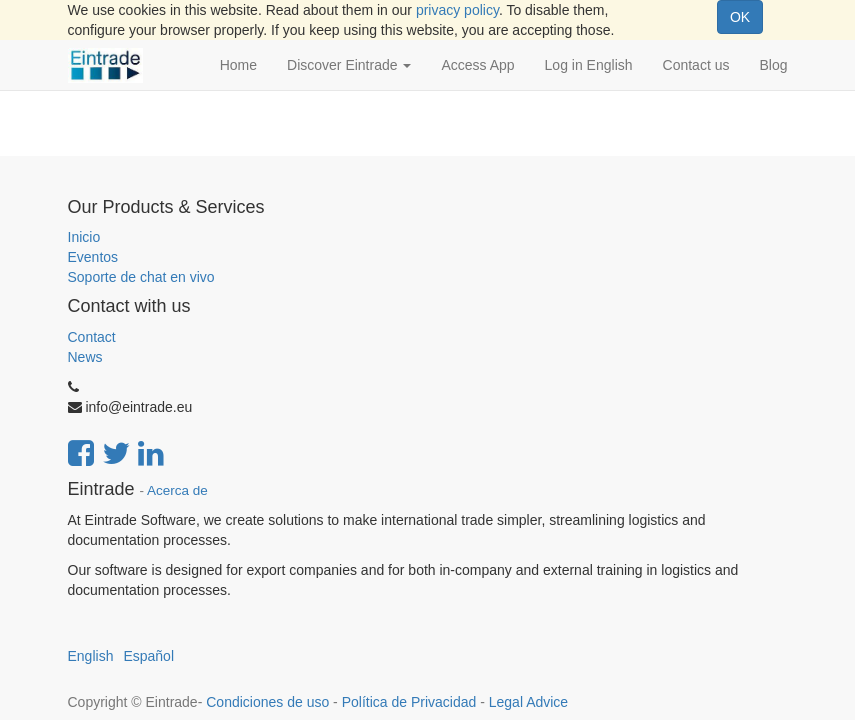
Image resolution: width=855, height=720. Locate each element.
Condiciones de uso (267, 702)
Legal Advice (528, 702)
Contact (92, 337)
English (91, 656)
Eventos (93, 257)
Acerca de (177, 490)
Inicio (84, 237)
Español (148, 656)
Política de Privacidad (409, 702)
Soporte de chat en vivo (141, 277)
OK (740, 17)
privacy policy (457, 10)
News (85, 357)
